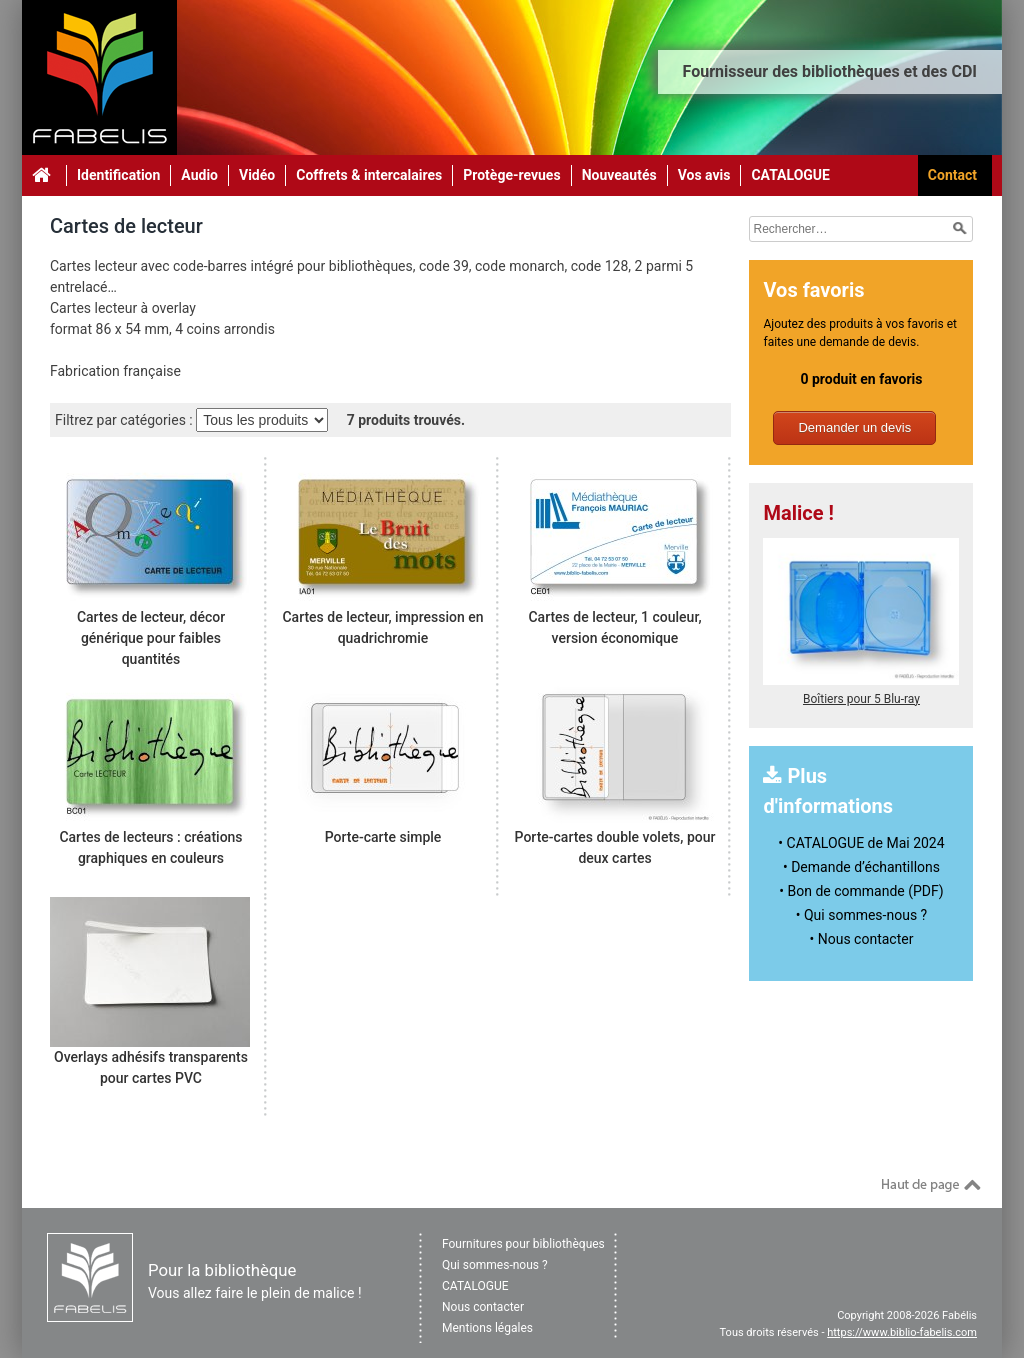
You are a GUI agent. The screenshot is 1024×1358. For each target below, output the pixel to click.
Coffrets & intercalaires (369, 175)
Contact (952, 175)
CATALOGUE (790, 175)
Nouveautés (619, 175)
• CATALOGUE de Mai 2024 (861, 843)
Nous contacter (483, 1307)
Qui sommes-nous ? (495, 1265)
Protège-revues (511, 175)
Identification (118, 175)
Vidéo (257, 175)
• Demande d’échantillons (861, 867)
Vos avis (704, 175)
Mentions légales (487, 1328)
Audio (199, 175)
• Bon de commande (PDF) (861, 891)
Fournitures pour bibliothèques (523, 1244)
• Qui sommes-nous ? (861, 915)
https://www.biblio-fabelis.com (902, 1332)
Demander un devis (854, 427)
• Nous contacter (862, 939)
